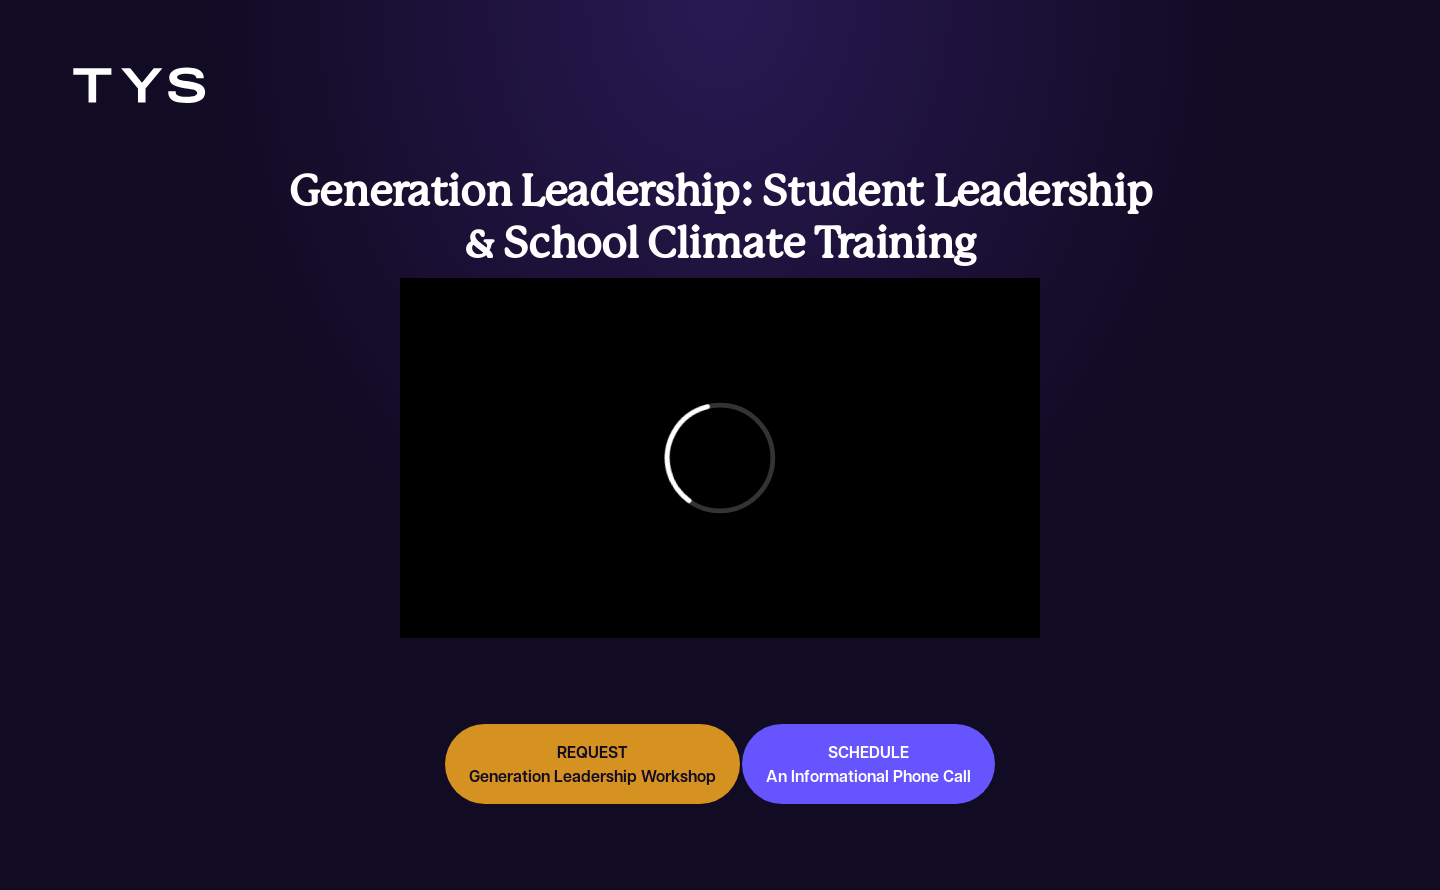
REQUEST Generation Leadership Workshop (592, 764)
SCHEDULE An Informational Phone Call (868, 764)
